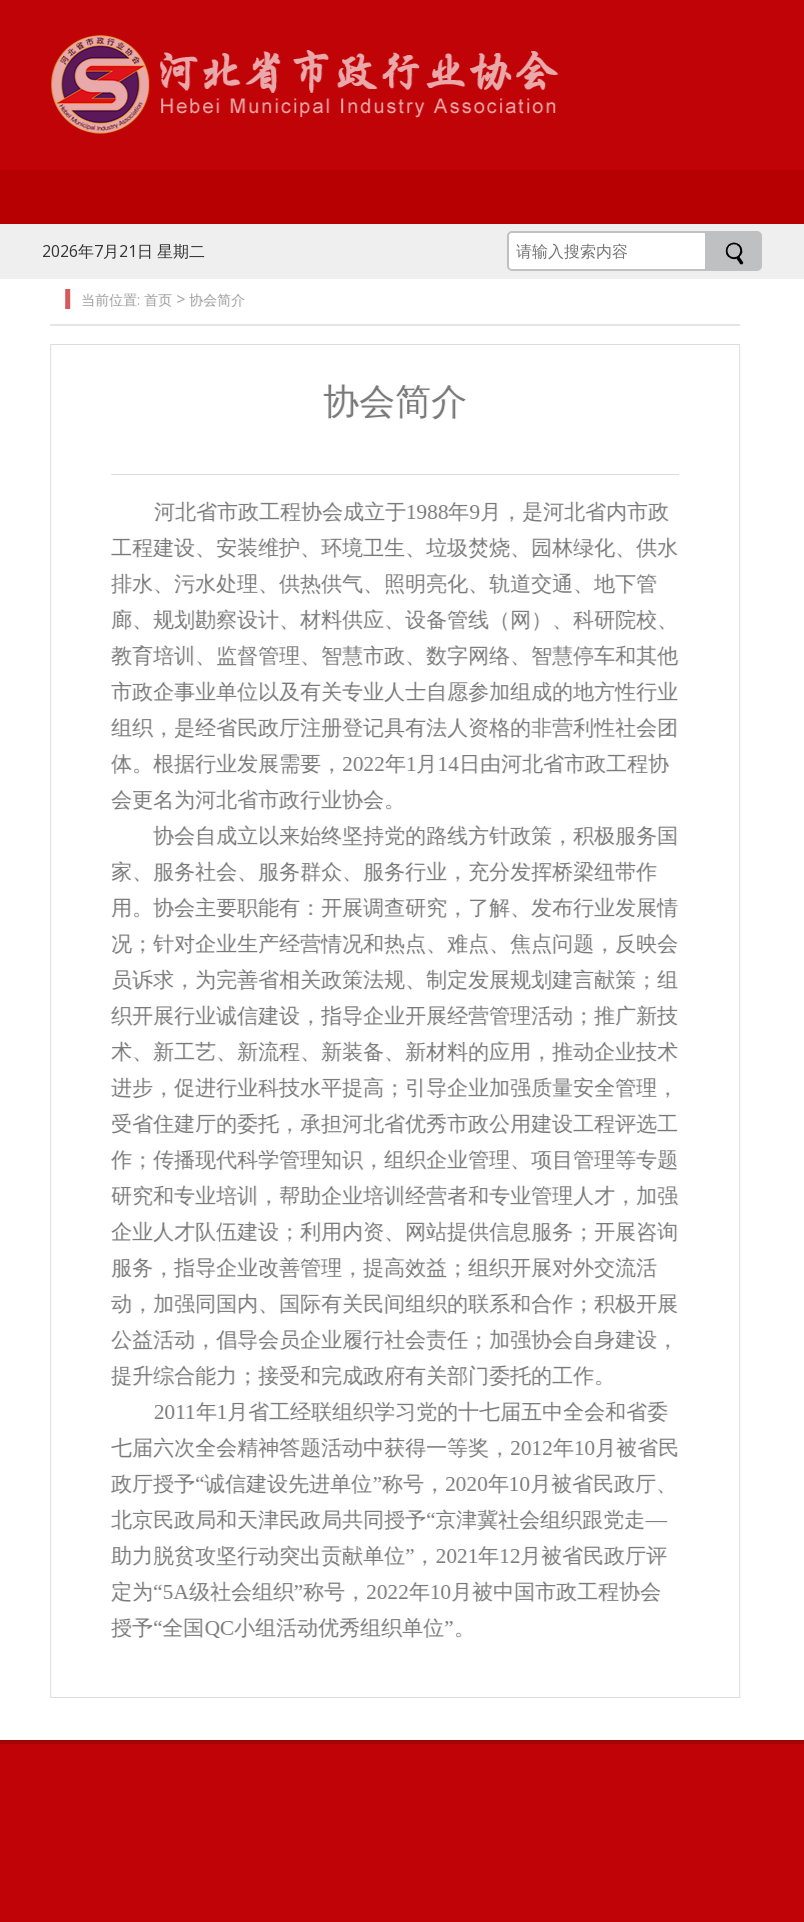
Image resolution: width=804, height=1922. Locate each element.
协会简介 (212, 299)
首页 (153, 299)
